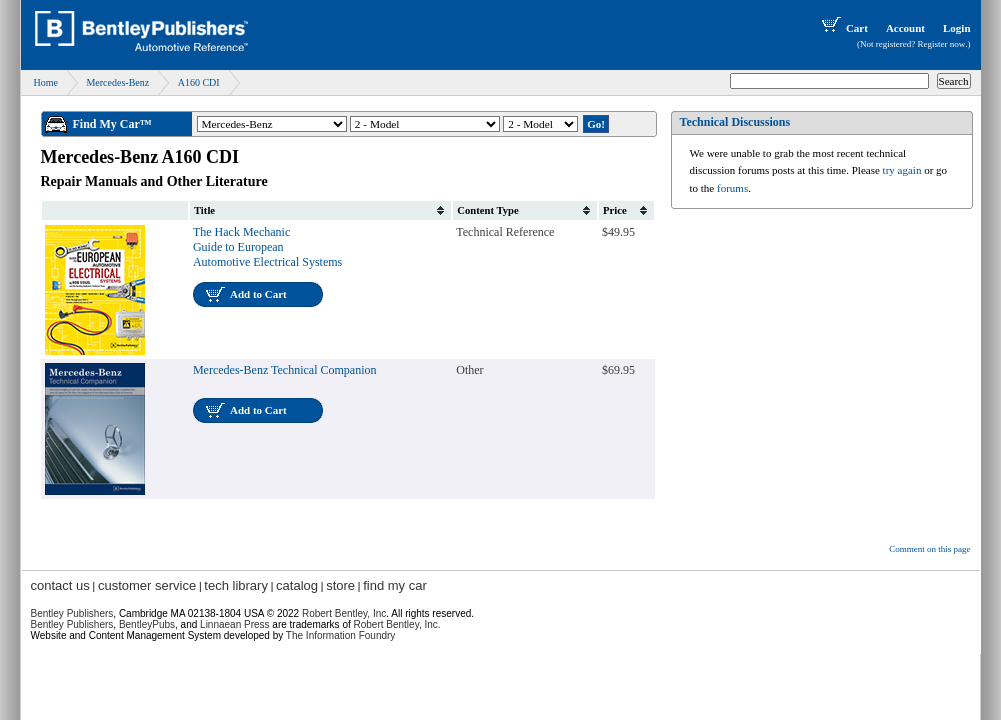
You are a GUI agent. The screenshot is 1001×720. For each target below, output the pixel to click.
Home (46, 82)
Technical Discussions (735, 122)
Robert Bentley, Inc (344, 613)
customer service (147, 585)
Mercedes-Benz (117, 82)
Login (957, 28)
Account (905, 28)
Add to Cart (258, 294)
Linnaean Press (235, 624)
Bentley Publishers (72, 613)
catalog (297, 585)
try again (902, 170)
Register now (942, 44)
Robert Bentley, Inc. (397, 624)
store (340, 585)
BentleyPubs (147, 624)
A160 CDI (199, 82)
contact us (60, 585)
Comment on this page (929, 549)
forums (732, 188)
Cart (843, 28)
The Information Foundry (341, 635)
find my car (395, 585)
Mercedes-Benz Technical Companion (285, 370)
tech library (236, 585)
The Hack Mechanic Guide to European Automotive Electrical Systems (267, 247)
